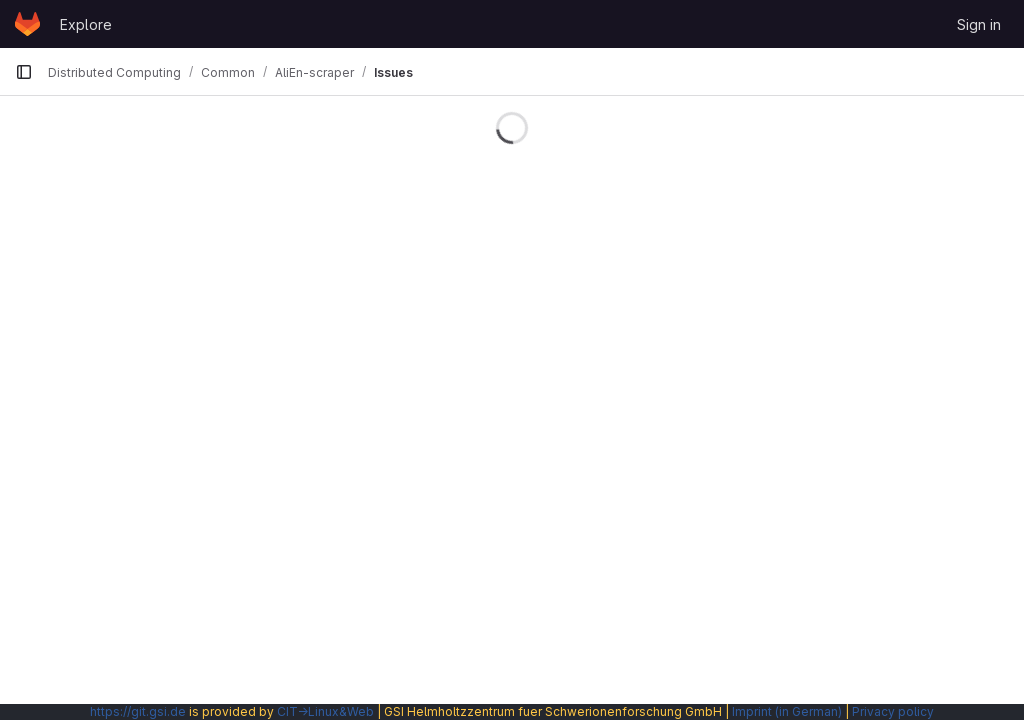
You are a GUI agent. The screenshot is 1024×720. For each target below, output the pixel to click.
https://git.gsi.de (138, 711)
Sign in (979, 24)
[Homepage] (27, 24)
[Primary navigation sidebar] (24, 72)
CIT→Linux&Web (325, 711)
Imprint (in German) (787, 711)
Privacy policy (893, 711)
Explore (86, 24)
